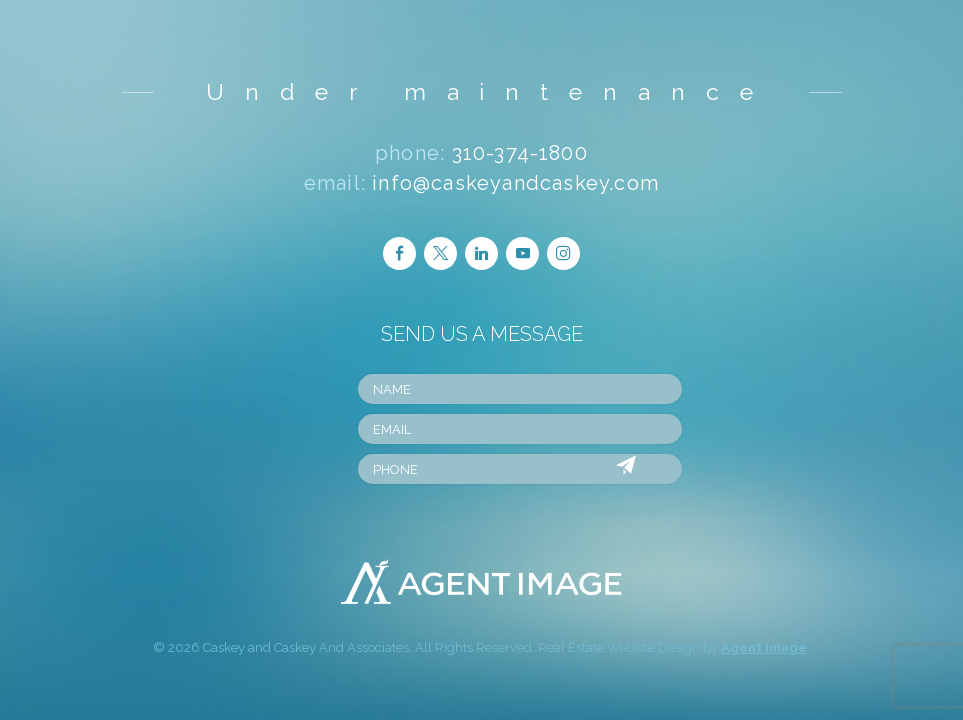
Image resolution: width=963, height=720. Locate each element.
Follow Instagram (563, 253)
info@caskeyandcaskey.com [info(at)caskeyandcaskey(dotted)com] (515, 183)
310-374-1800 (520, 153)
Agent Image (764, 647)
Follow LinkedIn (481, 253)
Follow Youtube (523, 253)
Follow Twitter (440, 253)
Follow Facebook (399, 253)
